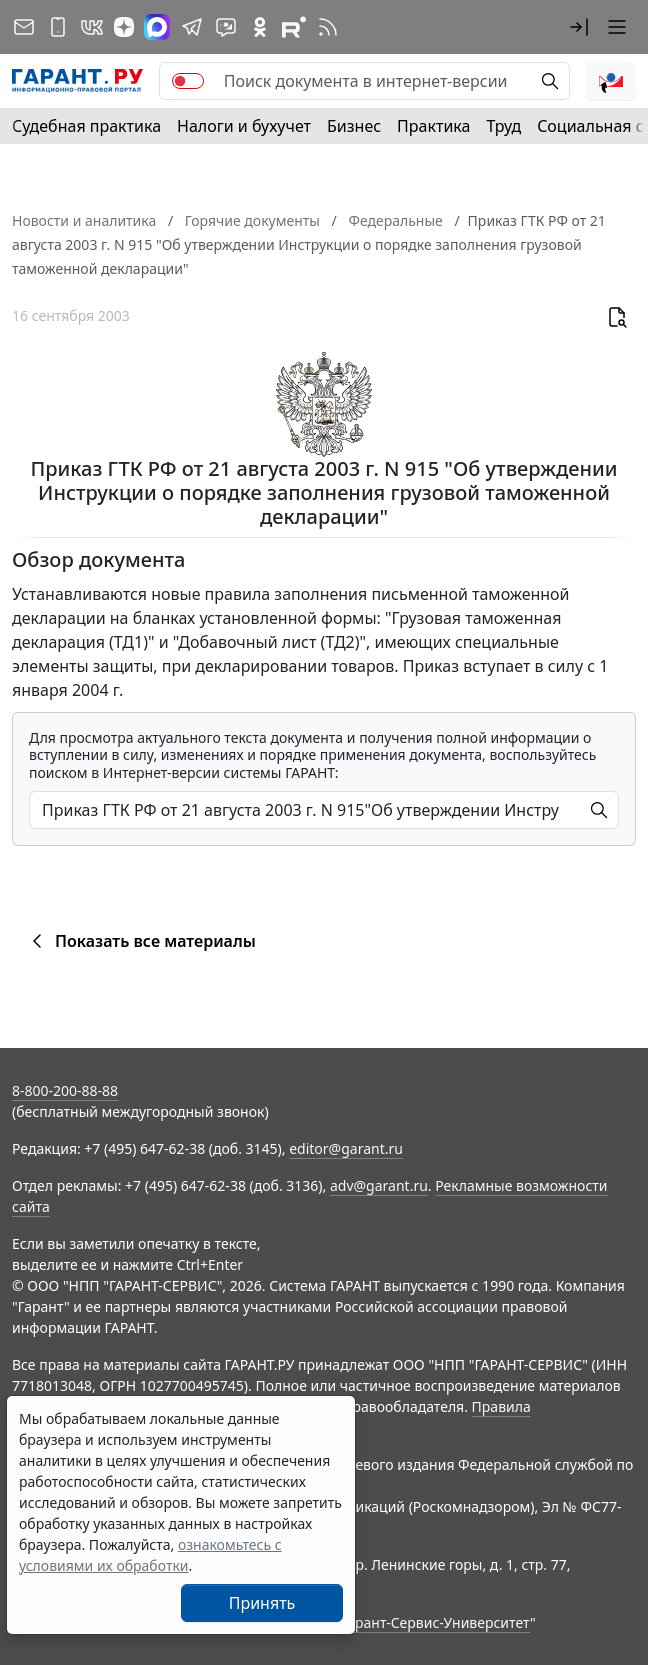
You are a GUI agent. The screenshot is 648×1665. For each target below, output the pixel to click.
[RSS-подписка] (328, 27)
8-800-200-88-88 (65, 1090)
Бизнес (354, 126)
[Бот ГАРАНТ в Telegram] (226, 27)
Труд (503, 126)
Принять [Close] (262, 1603)
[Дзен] (124, 27)
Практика (433, 126)
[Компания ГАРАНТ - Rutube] (294, 27)
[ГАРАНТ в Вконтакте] (92, 27)
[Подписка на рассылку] (24, 27)
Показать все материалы (140, 941)
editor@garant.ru (346, 1148)
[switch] (188, 81)
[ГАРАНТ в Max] (157, 27)
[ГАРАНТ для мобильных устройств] (58, 27)
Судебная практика (86, 126)
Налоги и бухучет (244, 126)
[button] (579, 27)
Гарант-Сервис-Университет (435, 1622)
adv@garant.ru (379, 1185)
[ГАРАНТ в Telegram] (192, 27)
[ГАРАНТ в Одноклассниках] (260, 27)
